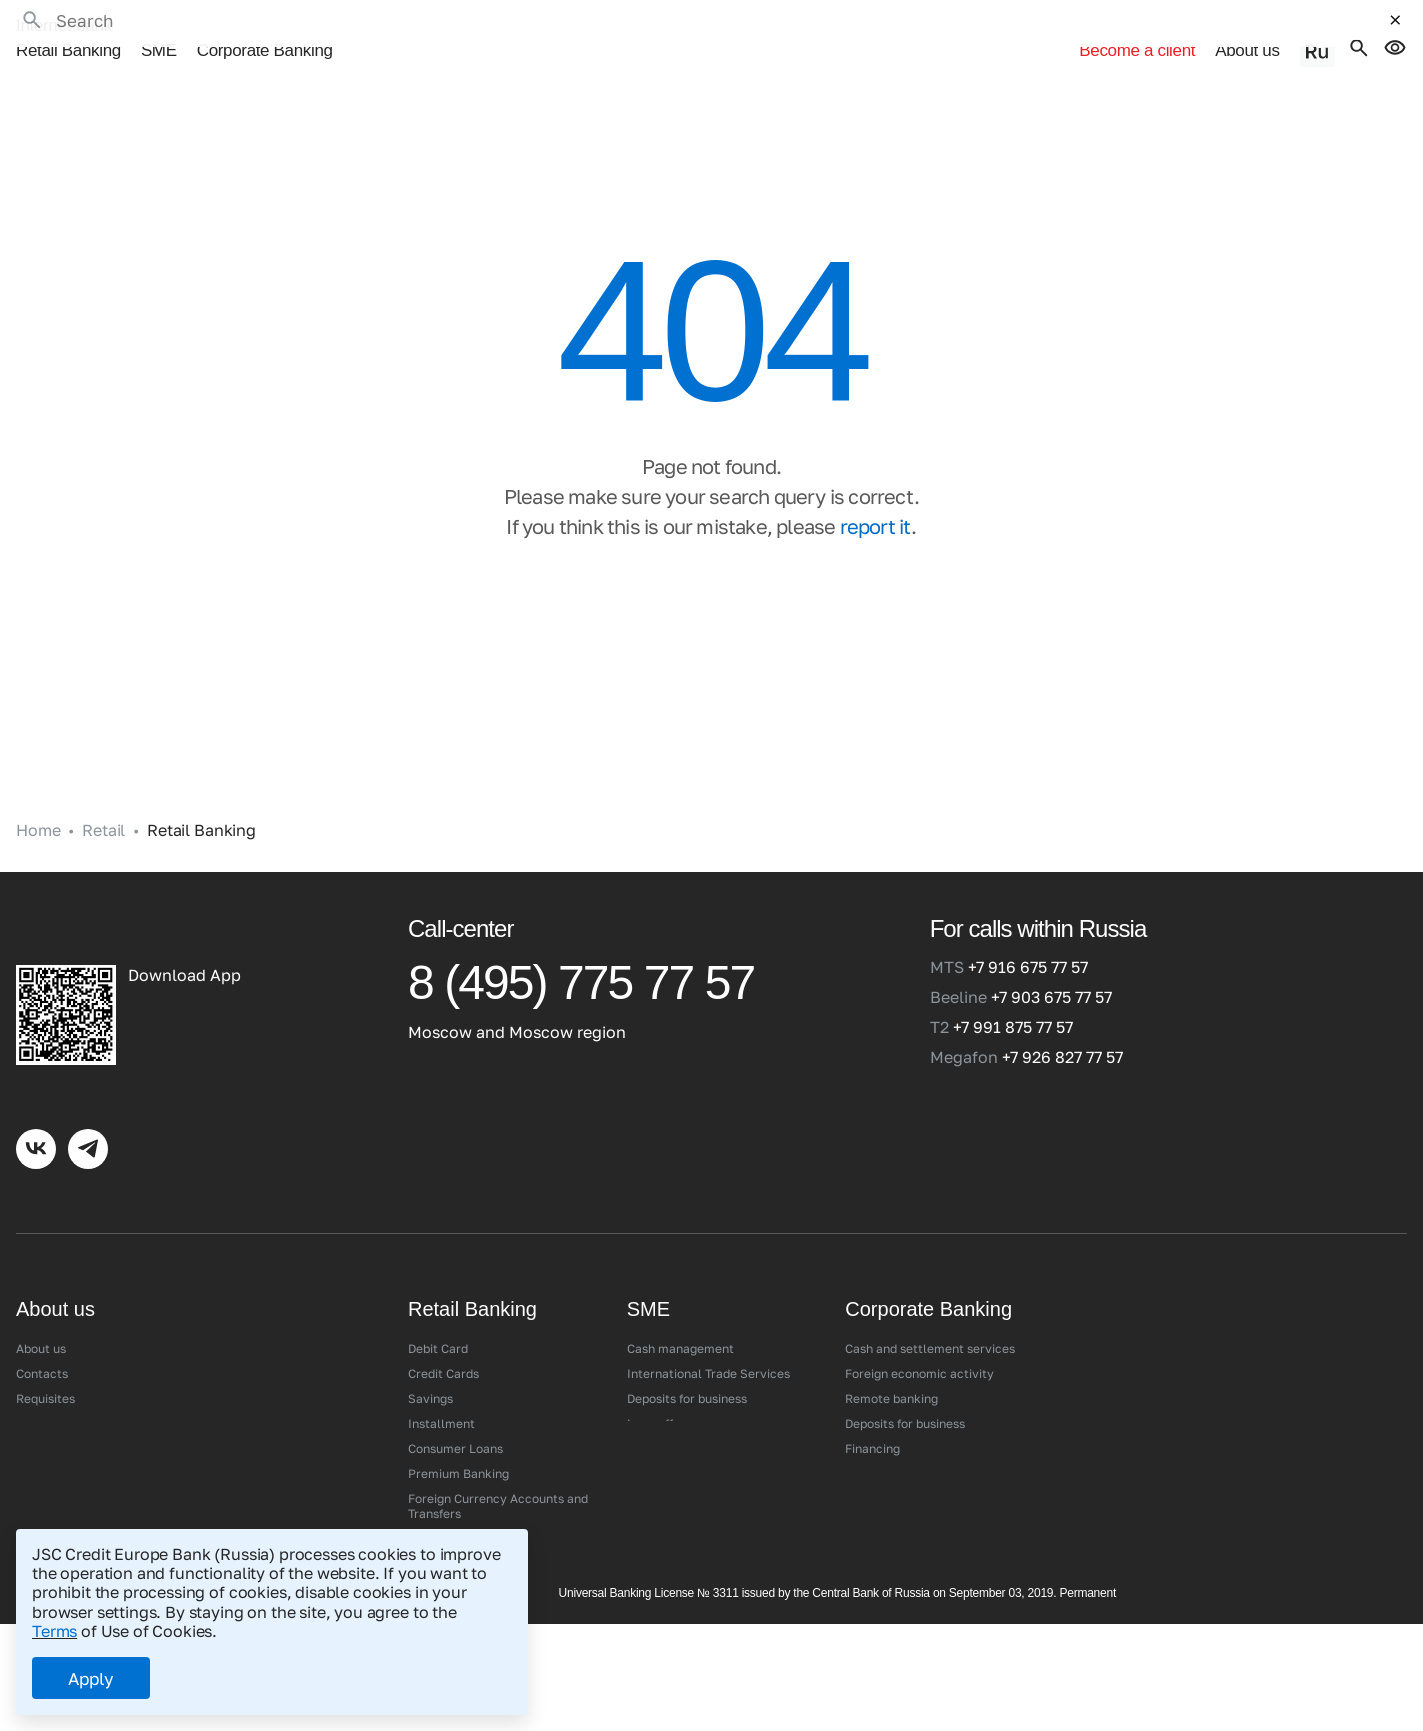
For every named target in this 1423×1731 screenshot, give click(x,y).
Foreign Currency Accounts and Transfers (498, 1479)
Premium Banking (458, 1446)
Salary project (886, 1446)
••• (361, 27)
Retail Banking (68, 27)
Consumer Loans (455, 1421)
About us (1259, 27)
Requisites (45, 1371)
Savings (430, 1371)
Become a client (1033, 27)
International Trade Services (708, 1346)
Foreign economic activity (919, 1346)
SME (159, 27)
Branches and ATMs (71, 1396)
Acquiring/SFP (668, 1421)
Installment (441, 1396)
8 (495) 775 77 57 (581, 957)
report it (876, 499)
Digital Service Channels (478, 1511)
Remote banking (891, 1371)
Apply (91, 1678)
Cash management (680, 1321)
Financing (872, 1421)
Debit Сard (438, 1321)
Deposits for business (687, 1371)
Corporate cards (891, 1471)
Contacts (42, 1346)
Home (38, 803)
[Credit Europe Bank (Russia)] (190, 901)
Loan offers (659, 1396)
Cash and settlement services (930, 1321)
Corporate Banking (265, 27)
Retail (103, 803)
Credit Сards (443, 1346)
